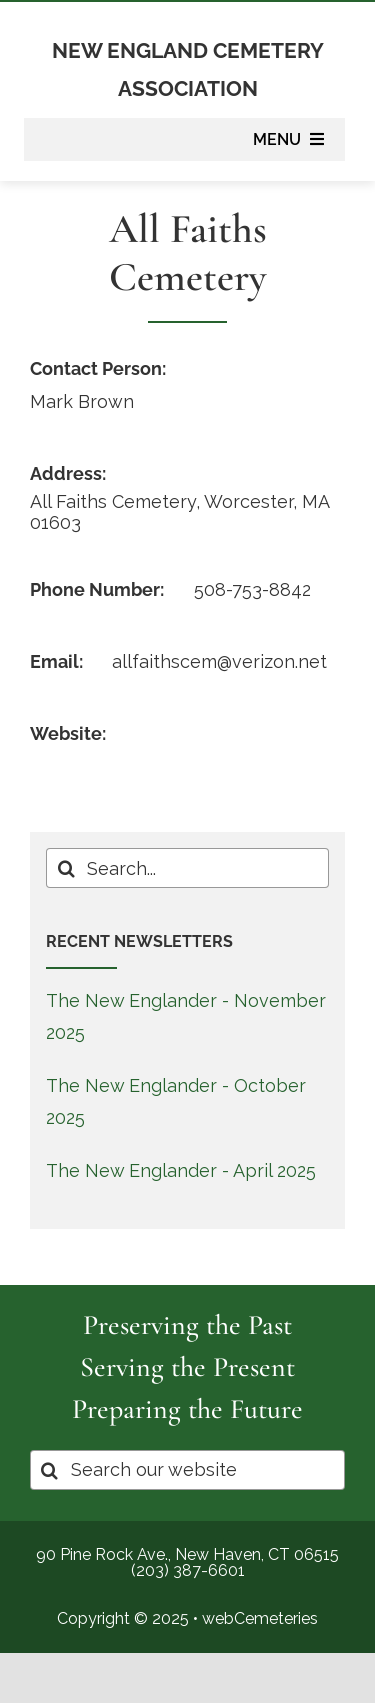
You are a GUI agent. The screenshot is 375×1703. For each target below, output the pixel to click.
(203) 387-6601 (188, 1570)
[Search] (66, 868)
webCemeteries (260, 1618)
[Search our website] (187, 1470)
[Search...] (187, 868)
